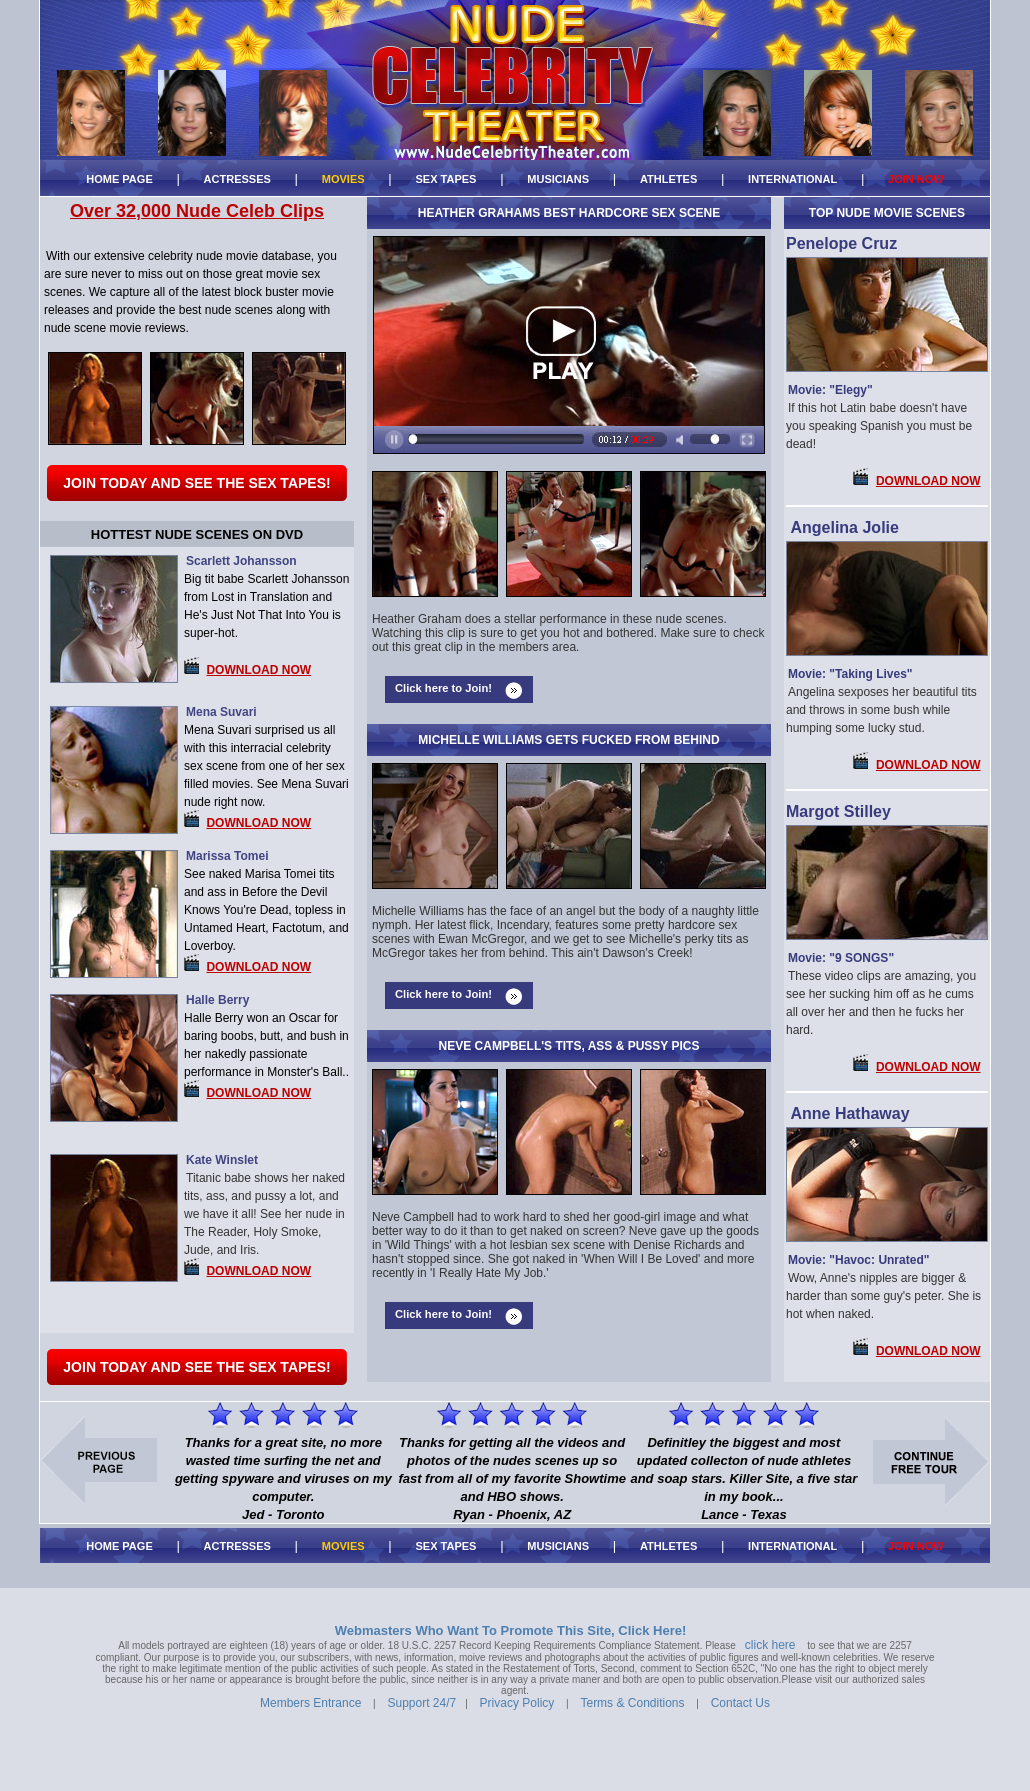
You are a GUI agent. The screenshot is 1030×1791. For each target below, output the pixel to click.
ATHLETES (668, 179)
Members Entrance (310, 1703)
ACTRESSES (237, 179)
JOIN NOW (916, 179)
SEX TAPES (445, 179)
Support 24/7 (422, 1703)
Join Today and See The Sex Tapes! (196, 483)
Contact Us (740, 1703)
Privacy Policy (517, 1703)
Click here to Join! (443, 688)
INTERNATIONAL (792, 179)
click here (770, 1645)
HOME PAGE (119, 179)
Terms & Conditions (632, 1703)
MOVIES (343, 179)
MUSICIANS (558, 179)
